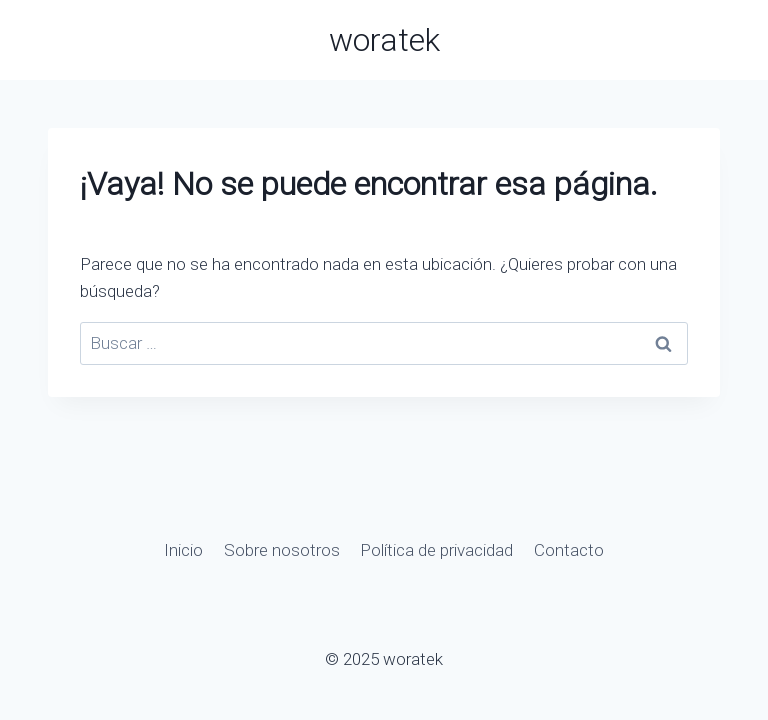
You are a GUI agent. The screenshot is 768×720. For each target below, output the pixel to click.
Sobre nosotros (282, 550)
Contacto (569, 550)
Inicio (183, 550)
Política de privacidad (436, 550)
